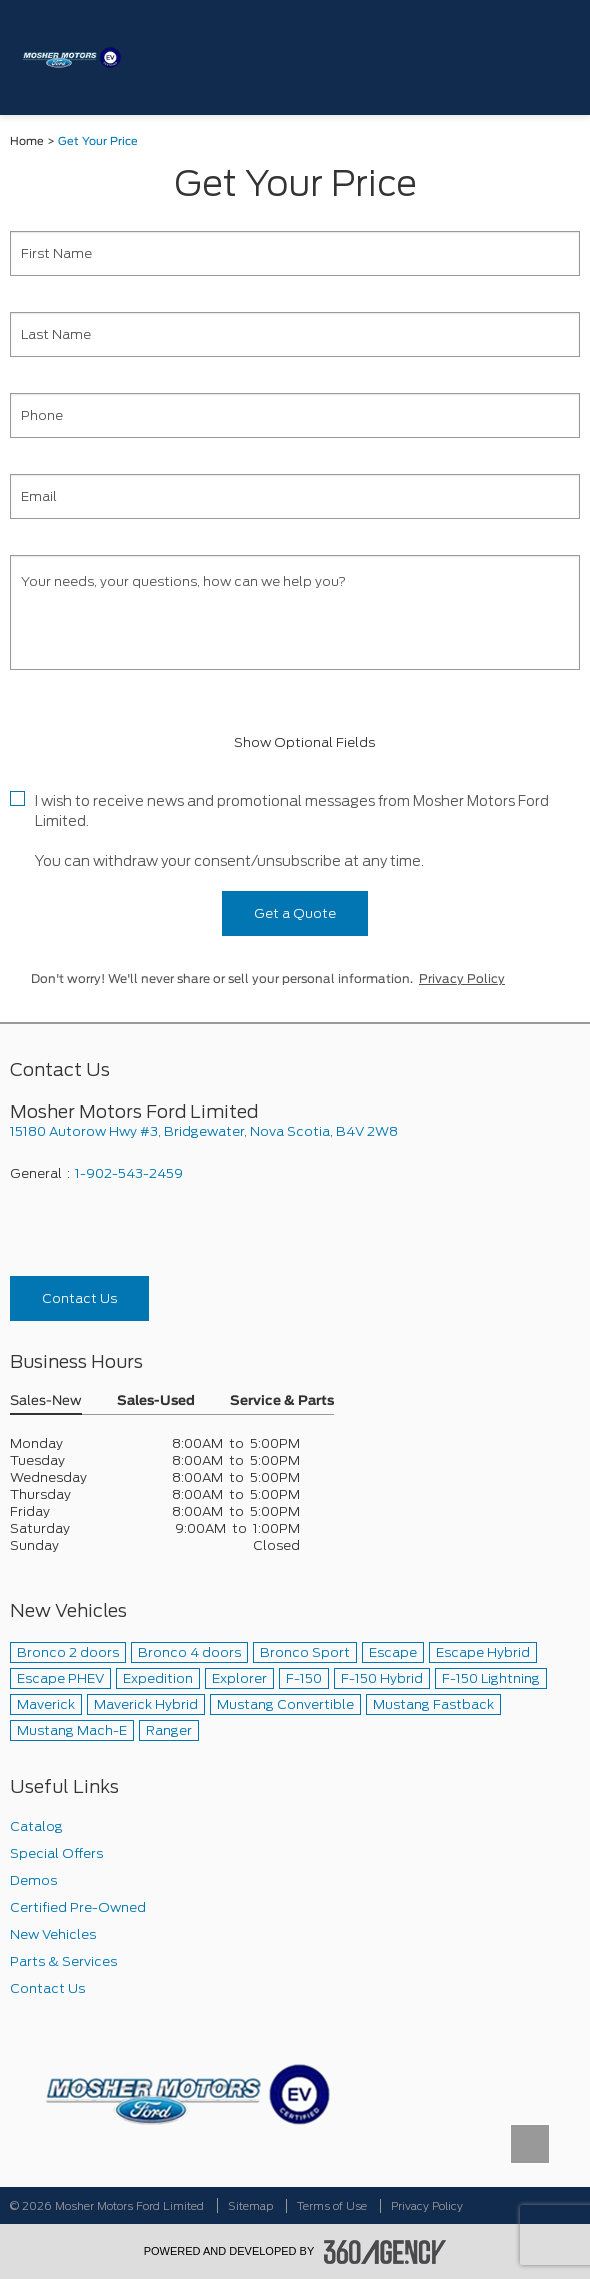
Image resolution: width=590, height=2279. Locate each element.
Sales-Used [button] (156, 1401)
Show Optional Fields (295, 742)
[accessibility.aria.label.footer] (385, 2252)
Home (27, 141)
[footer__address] (295, 1131)
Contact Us (79, 1298)
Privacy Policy (462, 979)
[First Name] (295, 253)
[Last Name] (295, 334)
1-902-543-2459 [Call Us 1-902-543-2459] (129, 1173)
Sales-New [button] (46, 1401)
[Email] (295, 496)
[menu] (555, 57)
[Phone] (295, 415)
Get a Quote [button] (295, 913)
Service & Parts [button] (282, 1401)
